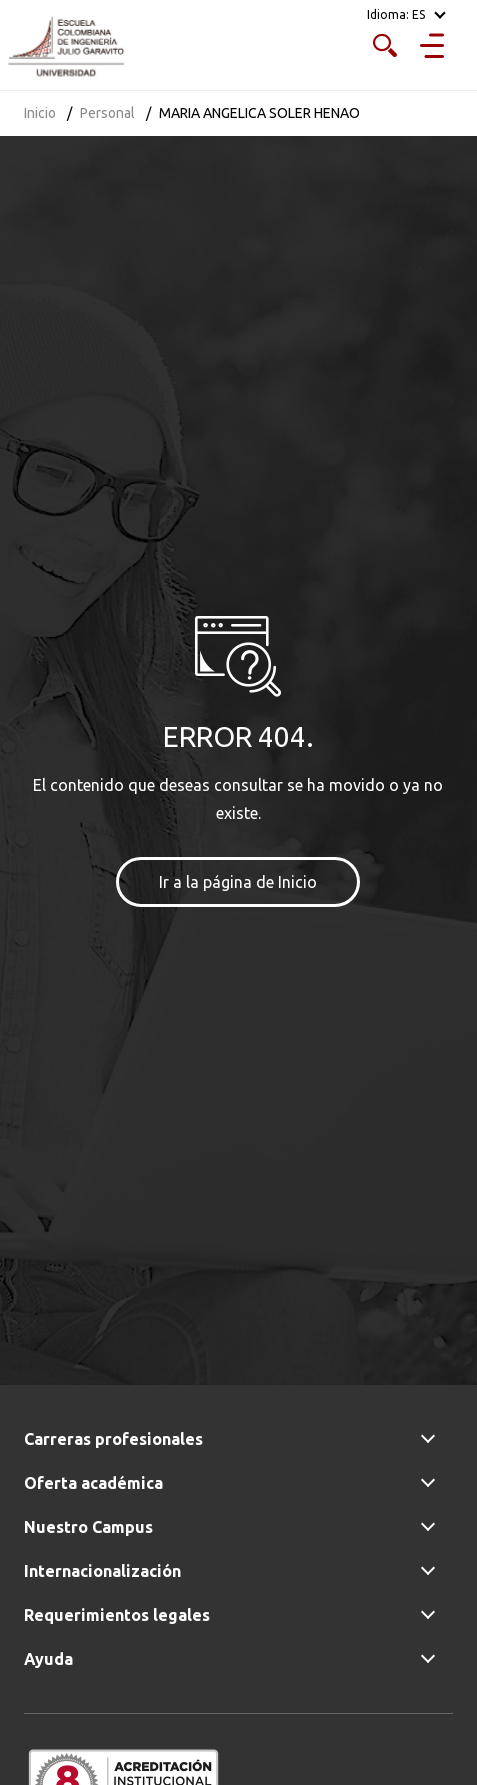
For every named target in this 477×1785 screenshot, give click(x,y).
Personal (107, 113)
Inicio (40, 113)
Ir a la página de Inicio (238, 882)
